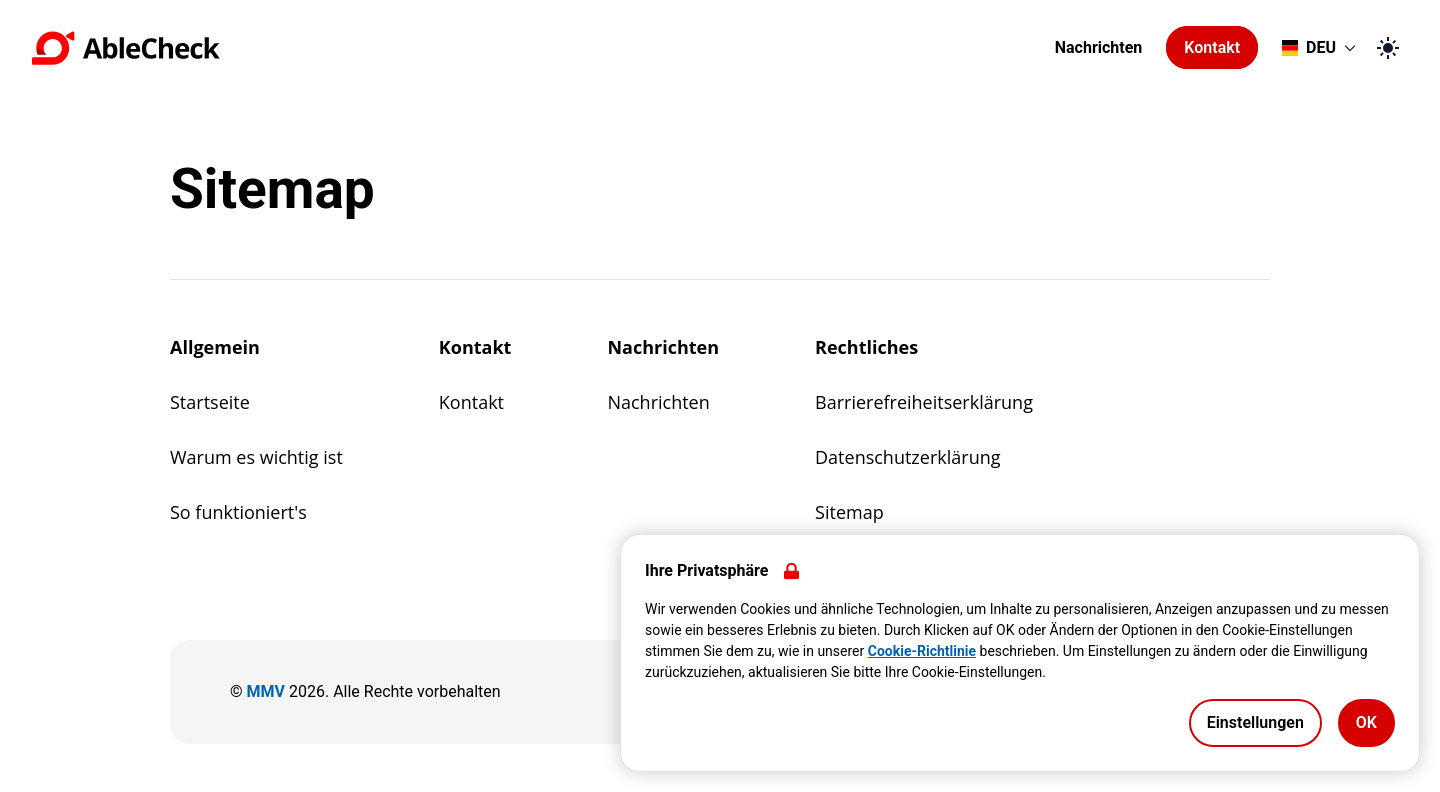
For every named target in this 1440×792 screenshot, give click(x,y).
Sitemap (849, 512)
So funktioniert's (238, 512)
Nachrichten (1099, 47)
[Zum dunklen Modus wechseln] (1388, 48)
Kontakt (1212, 47)
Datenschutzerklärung (907, 457)
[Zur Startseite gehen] (537, 48)
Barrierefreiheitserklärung (924, 402)
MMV (266, 691)
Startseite (210, 402)
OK (1366, 722)
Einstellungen (1255, 722)
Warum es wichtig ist (256, 457)
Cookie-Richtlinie (922, 651)
